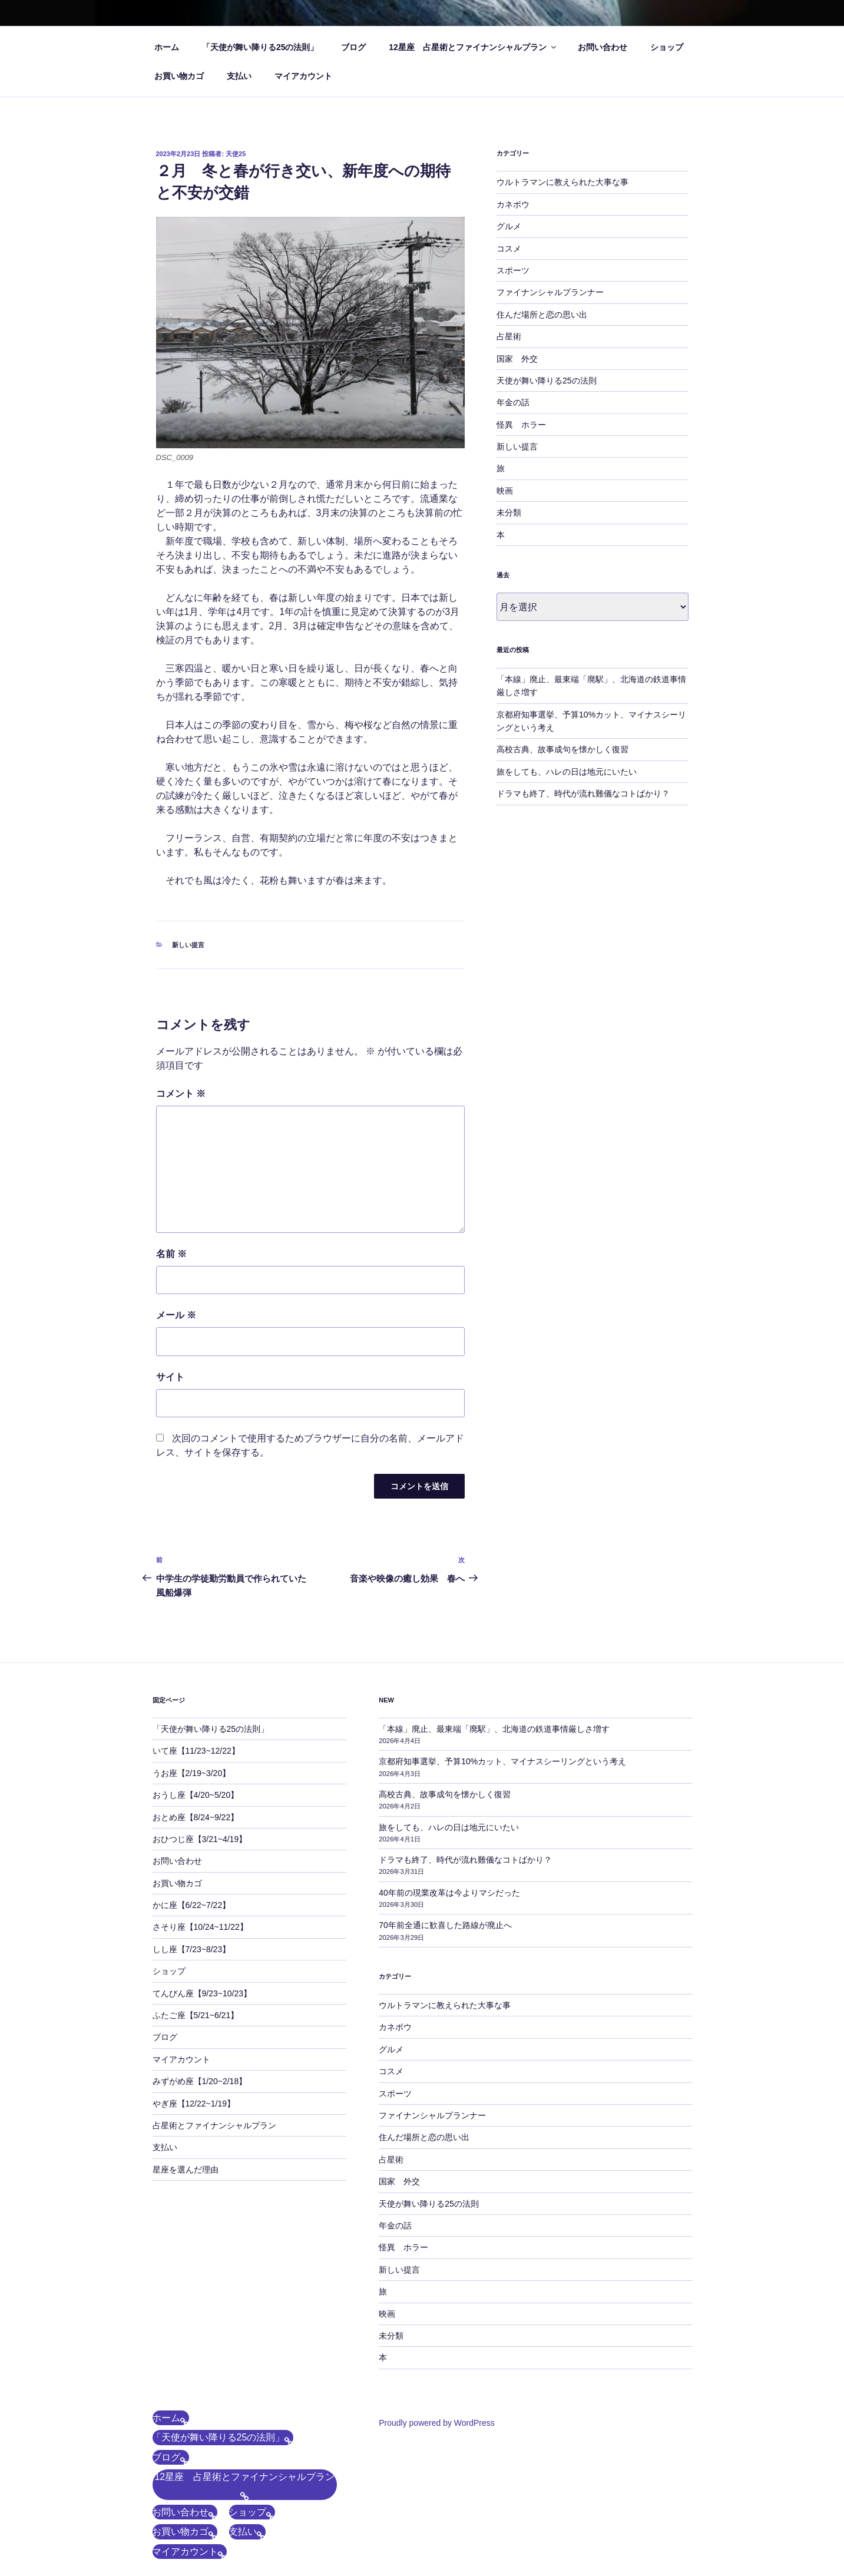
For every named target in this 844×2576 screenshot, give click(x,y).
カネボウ (513, 204)
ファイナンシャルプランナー (550, 292)
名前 (171, 1254)
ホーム (166, 47)
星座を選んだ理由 (186, 2169)
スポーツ (513, 270)
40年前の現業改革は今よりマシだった (449, 1892)
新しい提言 (188, 944)
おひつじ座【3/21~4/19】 (200, 1839)
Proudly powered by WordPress (437, 2423)
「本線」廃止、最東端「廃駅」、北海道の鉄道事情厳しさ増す (494, 1729)
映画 (505, 490)
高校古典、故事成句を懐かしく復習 (562, 749)
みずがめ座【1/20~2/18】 (200, 2081)
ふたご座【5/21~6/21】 (196, 2015)
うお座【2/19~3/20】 (192, 1773)
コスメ (509, 248)
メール (176, 1315)
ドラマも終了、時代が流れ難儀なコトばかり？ (583, 793)
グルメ (509, 226)
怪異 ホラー (521, 424)
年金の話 (513, 402)
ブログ (353, 47)
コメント (181, 1094)
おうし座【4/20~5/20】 (196, 1795)
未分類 (509, 512)
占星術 (509, 336)
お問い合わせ (602, 47)
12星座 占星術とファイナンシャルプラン (473, 47)
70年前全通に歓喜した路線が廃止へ (445, 1925)
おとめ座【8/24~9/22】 (196, 1817)
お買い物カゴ (179, 76)
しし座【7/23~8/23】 (192, 1949)
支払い (239, 76)
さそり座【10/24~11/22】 (200, 1927)
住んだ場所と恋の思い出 (542, 314)
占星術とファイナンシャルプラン (214, 2125)
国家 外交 (517, 358)
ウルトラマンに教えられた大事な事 (562, 182)
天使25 (236, 153)
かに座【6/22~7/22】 (192, 1905)
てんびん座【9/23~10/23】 (202, 1993)
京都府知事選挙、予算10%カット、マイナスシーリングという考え (502, 1761)
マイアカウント (303, 76)
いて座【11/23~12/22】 (196, 1750)
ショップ (666, 47)
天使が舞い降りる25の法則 (547, 380)
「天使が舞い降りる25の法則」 (260, 47)
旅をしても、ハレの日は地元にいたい (567, 771)
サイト (170, 1377)
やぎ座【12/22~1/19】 (194, 2103)
